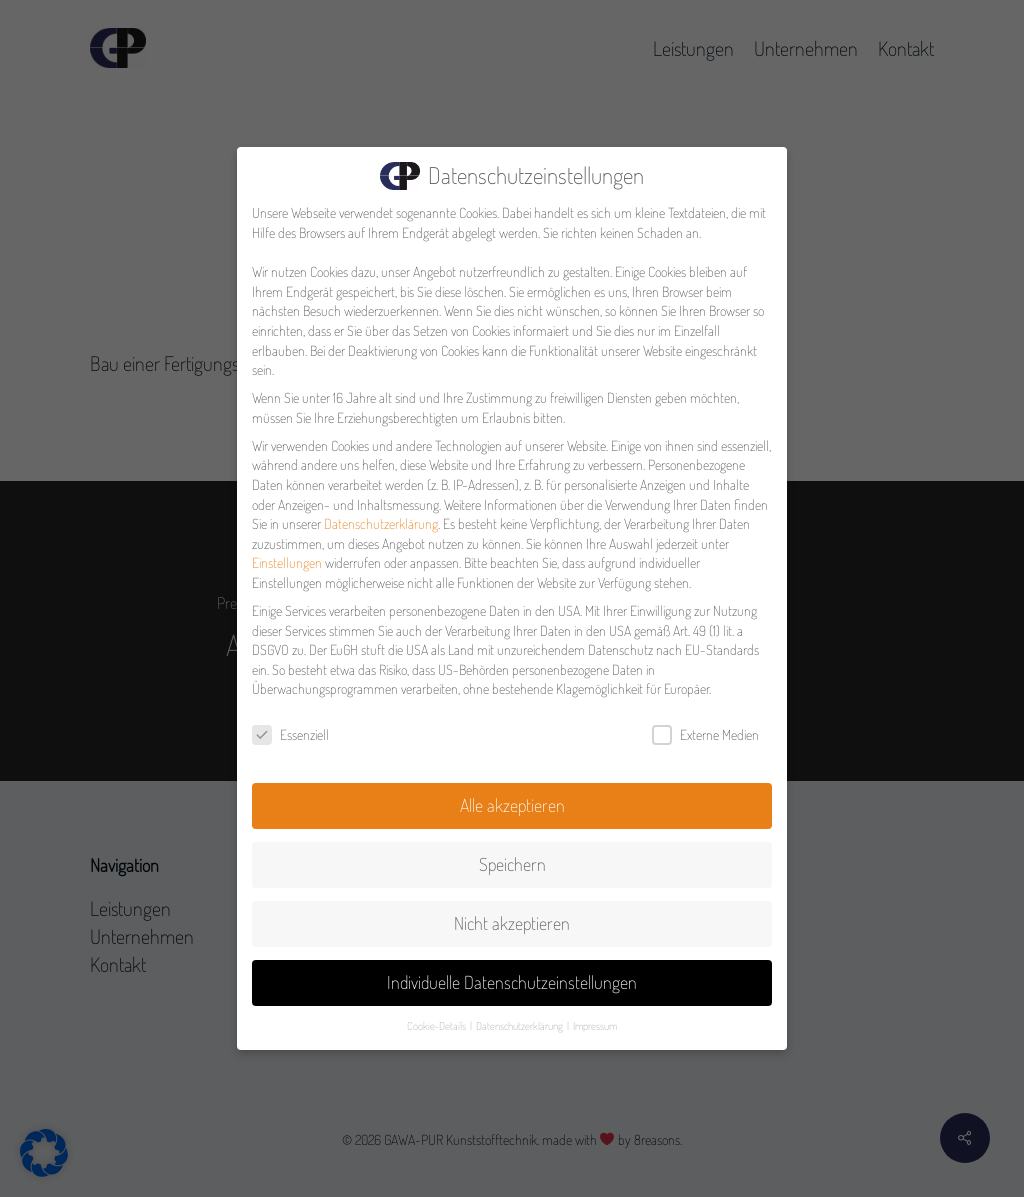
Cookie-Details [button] (437, 1021)
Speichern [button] (512, 860)
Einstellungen (287, 559)
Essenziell (290, 731)
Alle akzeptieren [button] (512, 801)
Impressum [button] (595, 1021)
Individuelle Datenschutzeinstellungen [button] (512, 978)
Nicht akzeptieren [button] (512, 919)
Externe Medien (705, 731)
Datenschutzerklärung (381, 520)
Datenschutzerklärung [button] (520, 1021)
